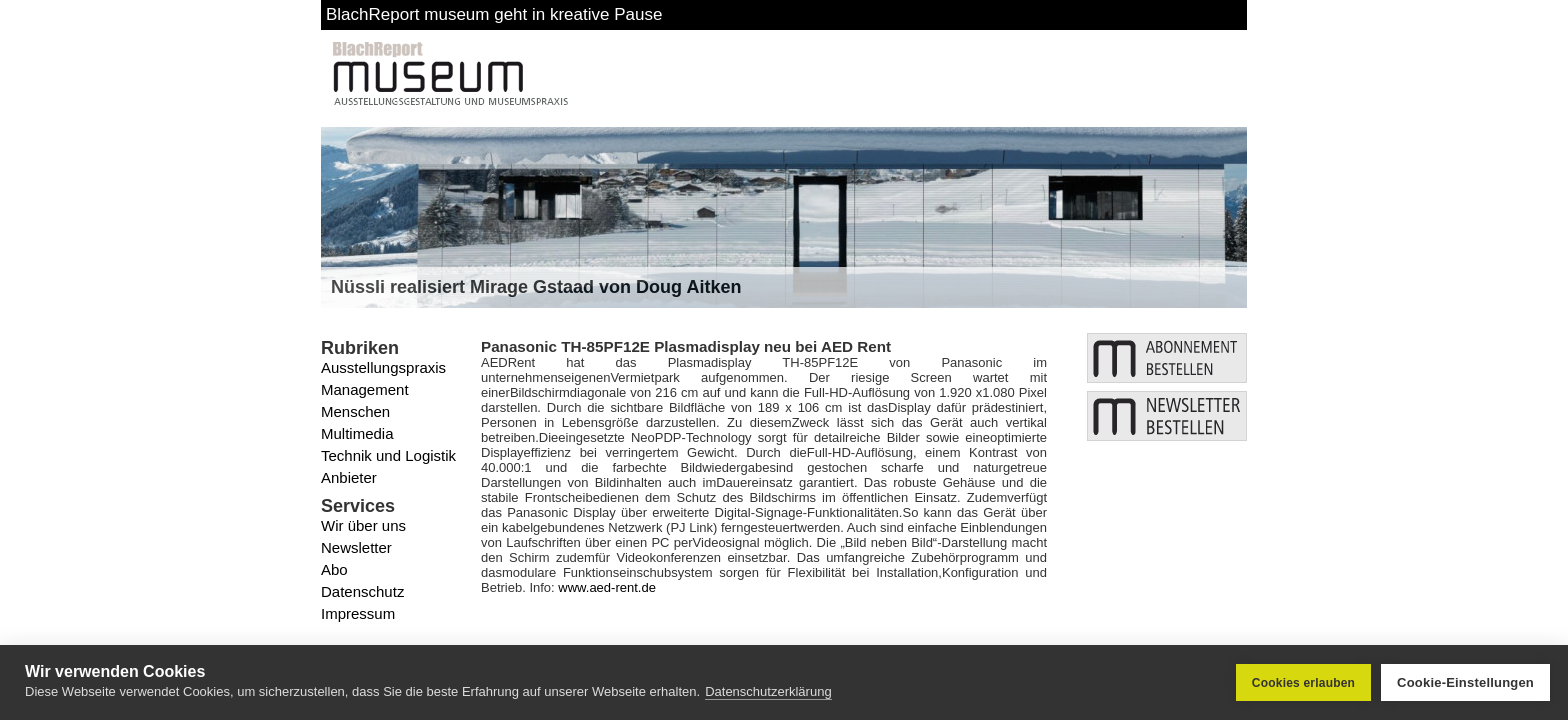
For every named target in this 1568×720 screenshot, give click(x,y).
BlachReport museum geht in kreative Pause (494, 14)
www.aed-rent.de (607, 587)
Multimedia (357, 433)
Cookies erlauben (1303, 683)
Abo (334, 569)
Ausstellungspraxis (383, 367)
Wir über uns (363, 525)
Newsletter (356, 547)
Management (365, 389)
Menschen (355, 411)
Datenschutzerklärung (768, 692)
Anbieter (349, 477)
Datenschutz (362, 591)
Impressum (358, 613)
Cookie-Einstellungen (1465, 682)
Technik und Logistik (388, 455)
